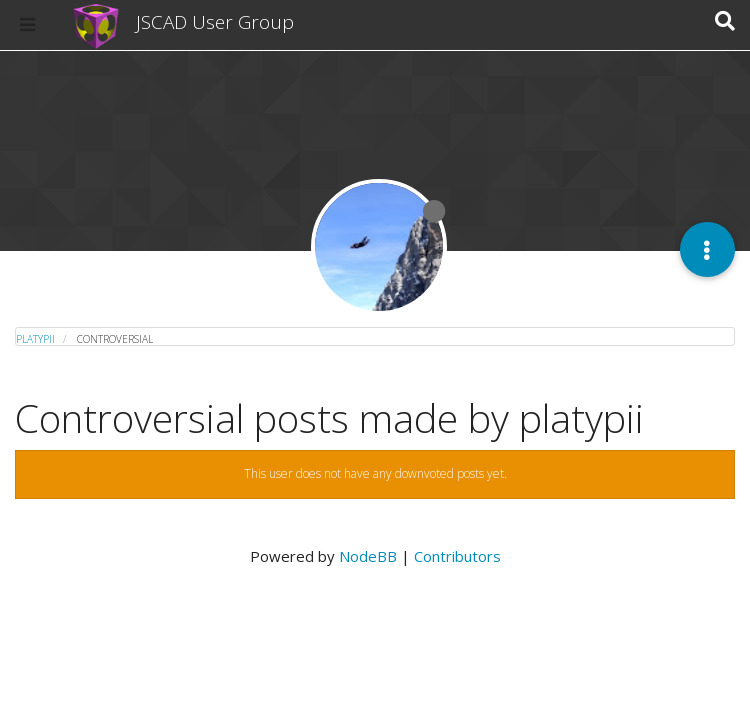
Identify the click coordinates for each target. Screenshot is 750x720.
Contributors (457, 556)
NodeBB (368, 556)
